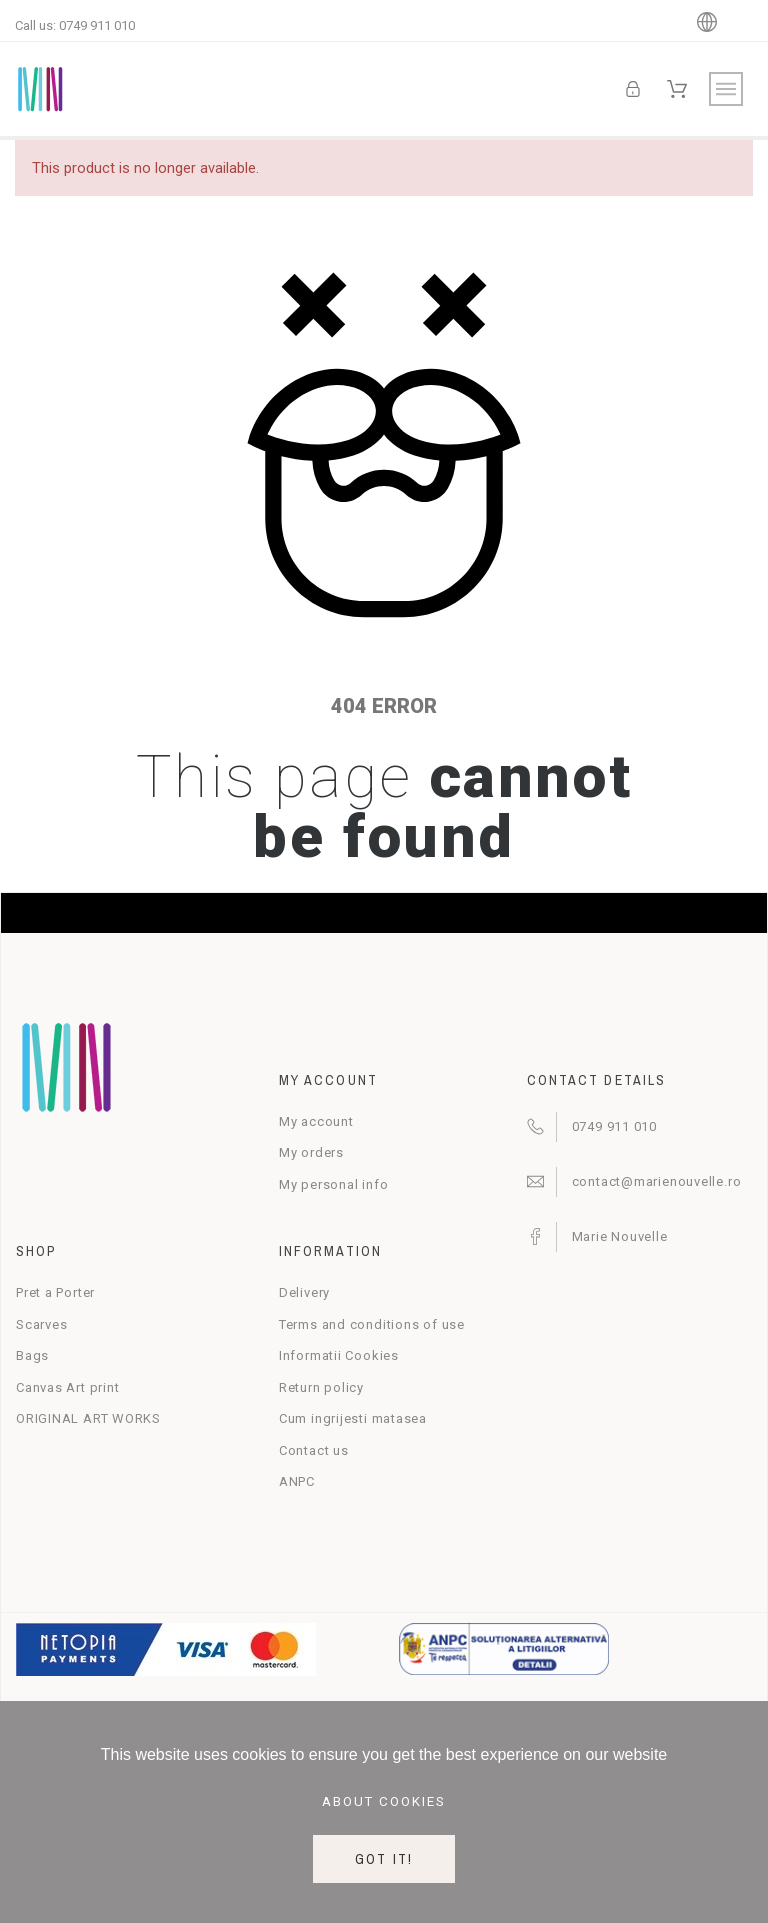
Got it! (384, 1859)
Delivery (304, 1292)
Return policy (321, 1387)
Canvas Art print (67, 1387)
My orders (311, 1152)
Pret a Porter (55, 1292)
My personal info (333, 1184)
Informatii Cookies (339, 1355)
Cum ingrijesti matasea (353, 1418)
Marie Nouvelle (620, 1236)
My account (316, 1121)
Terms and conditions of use (372, 1324)
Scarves (41, 1324)
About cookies (384, 1801)
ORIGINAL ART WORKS (88, 1418)
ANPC (297, 1481)
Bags (32, 1355)
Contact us (314, 1450)
